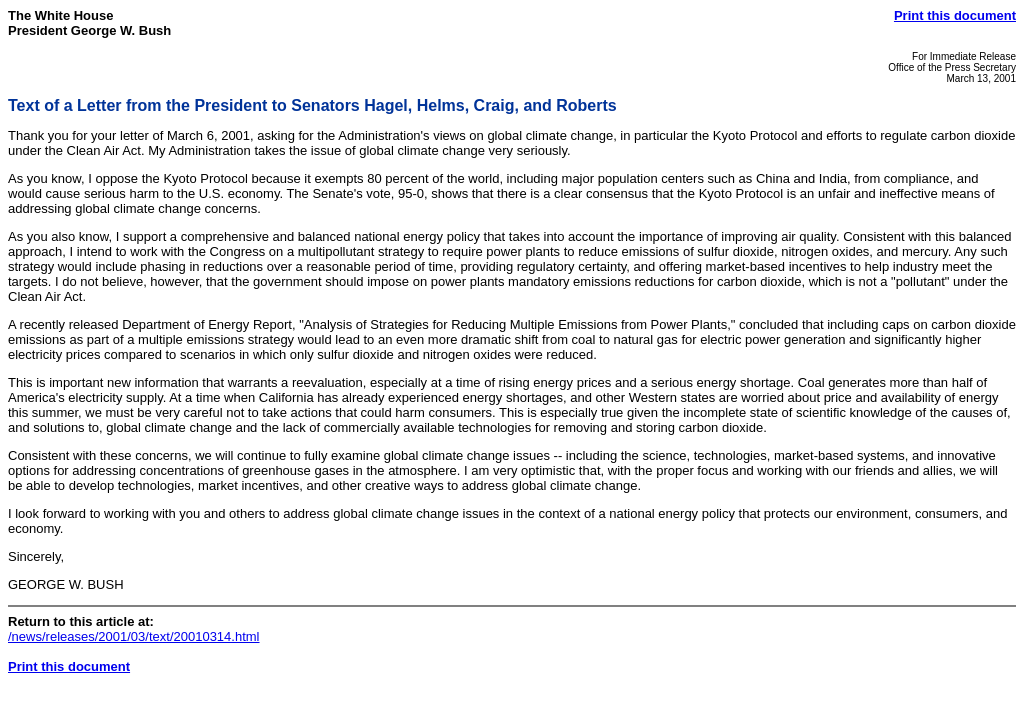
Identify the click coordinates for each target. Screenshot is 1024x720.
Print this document (955, 15)
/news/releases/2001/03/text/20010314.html (134, 636)
